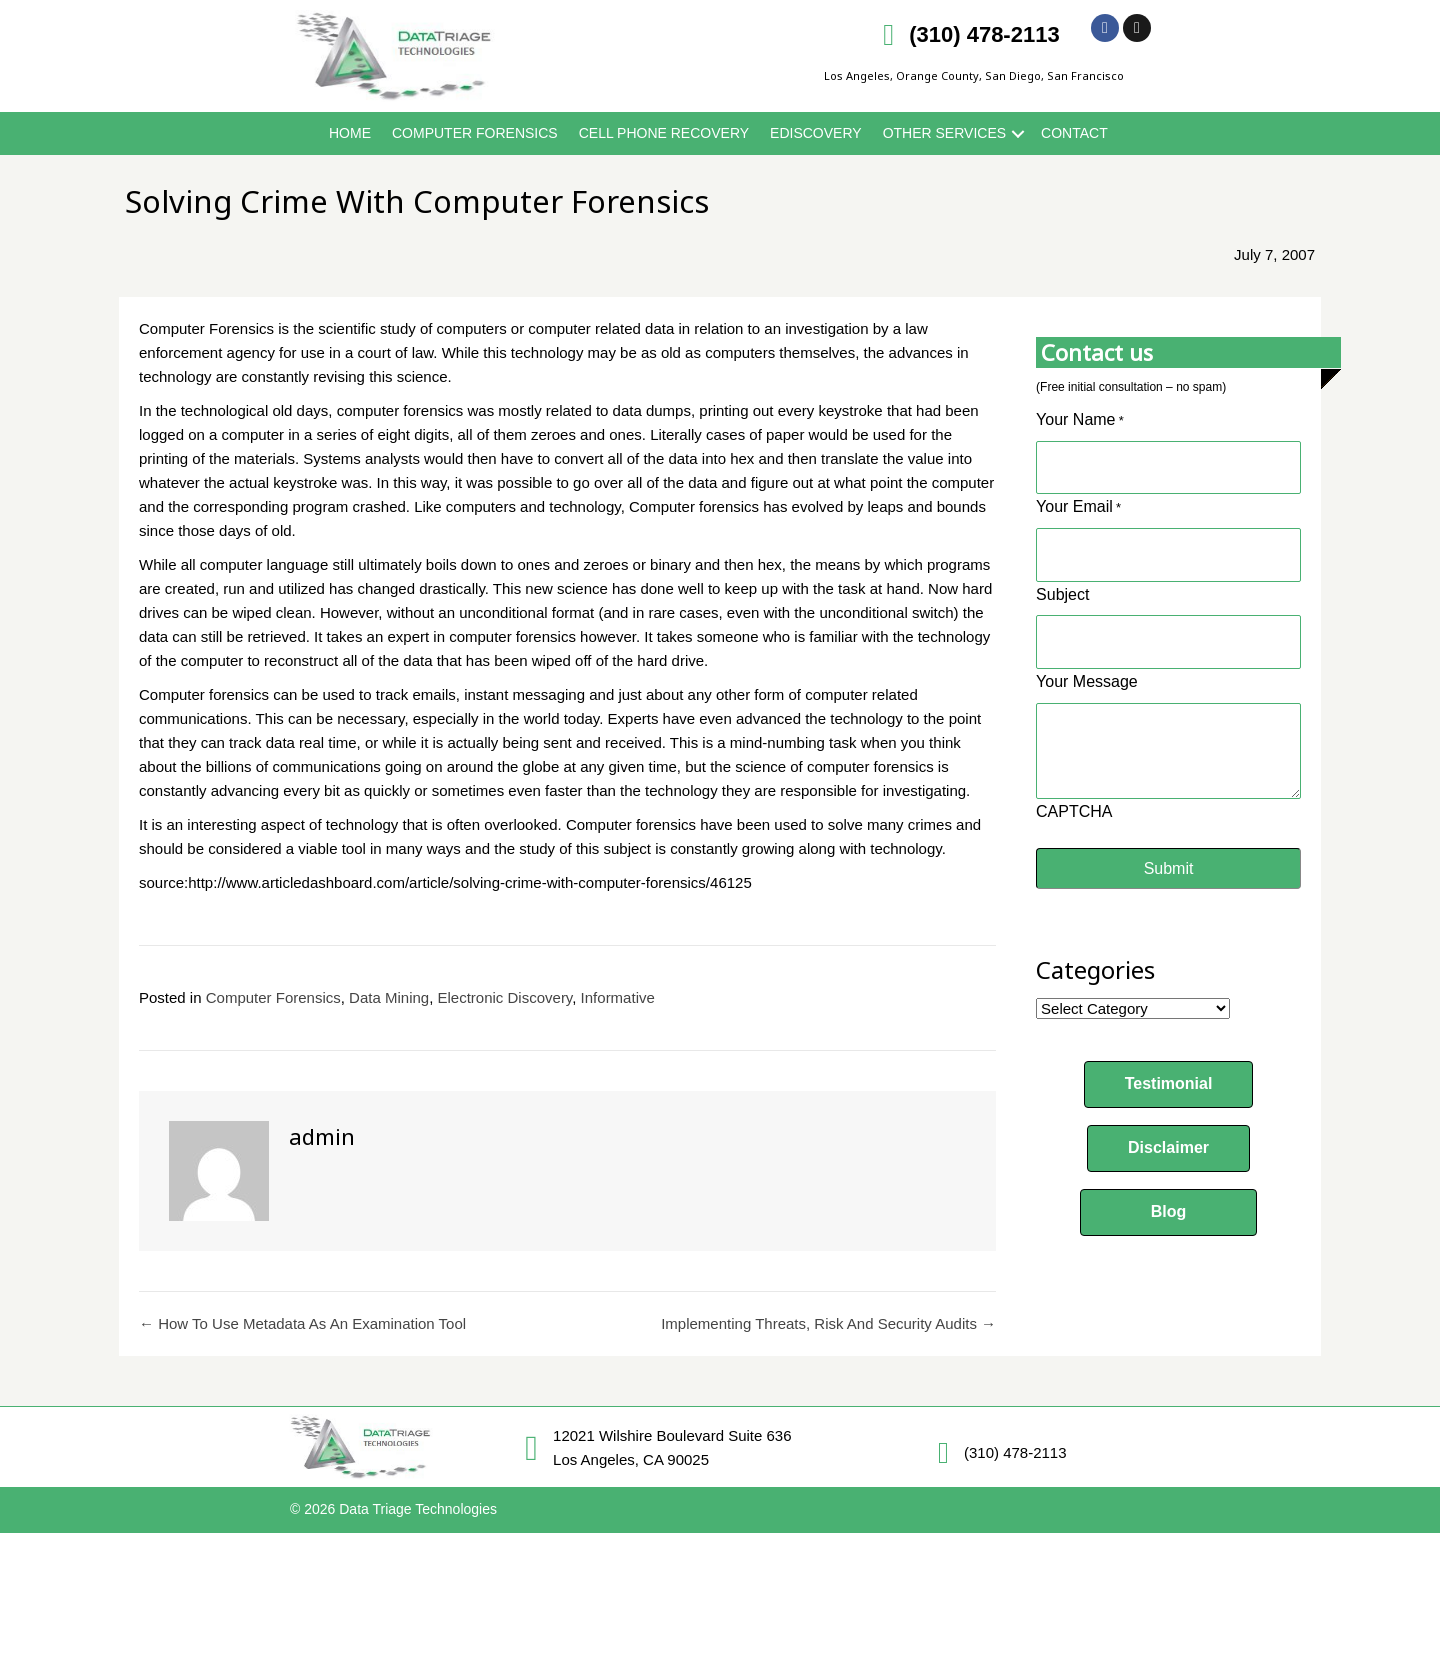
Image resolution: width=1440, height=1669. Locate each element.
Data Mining (389, 997)
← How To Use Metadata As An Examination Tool (302, 1323)
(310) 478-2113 (984, 34)
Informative (618, 997)
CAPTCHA (1074, 792)
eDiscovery (816, 133)
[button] (1169, 1066)
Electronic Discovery (505, 997)
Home (350, 133)
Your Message (1087, 662)
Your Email (1078, 502)
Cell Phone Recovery (664, 133)
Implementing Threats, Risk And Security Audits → (828, 1323)
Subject (1062, 581)
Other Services (944, 133)
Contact (1074, 133)
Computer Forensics (475, 133)
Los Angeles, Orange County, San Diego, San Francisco (974, 75)
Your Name (1080, 421)
